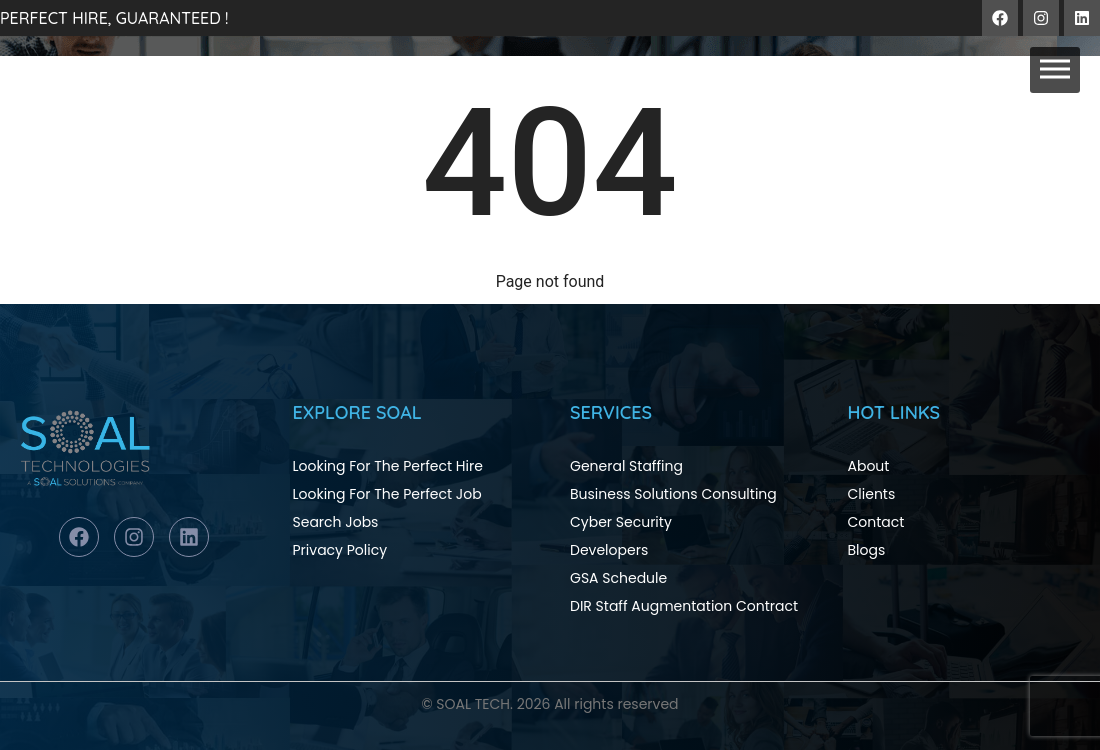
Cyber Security (621, 522)
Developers (609, 550)
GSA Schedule (618, 578)
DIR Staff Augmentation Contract (684, 606)
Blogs (867, 550)
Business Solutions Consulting (673, 494)
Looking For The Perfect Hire (388, 466)
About (869, 466)
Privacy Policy (340, 550)
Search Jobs (336, 522)
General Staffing (626, 466)
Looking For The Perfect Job (387, 494)
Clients (872, 494)
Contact (876, 522)
